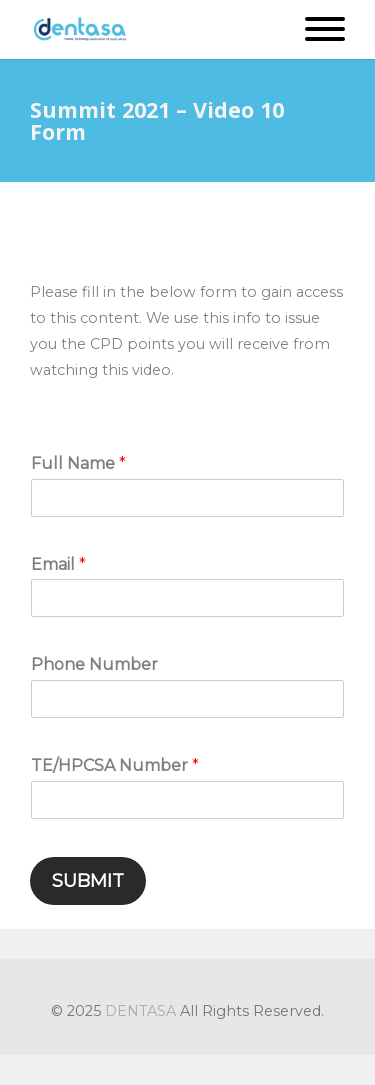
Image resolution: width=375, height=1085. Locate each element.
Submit (88, 881)
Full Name (78, 463)
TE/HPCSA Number (115, 765)
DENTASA (140, 1011)
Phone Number (94, 664)
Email (58, 564)
